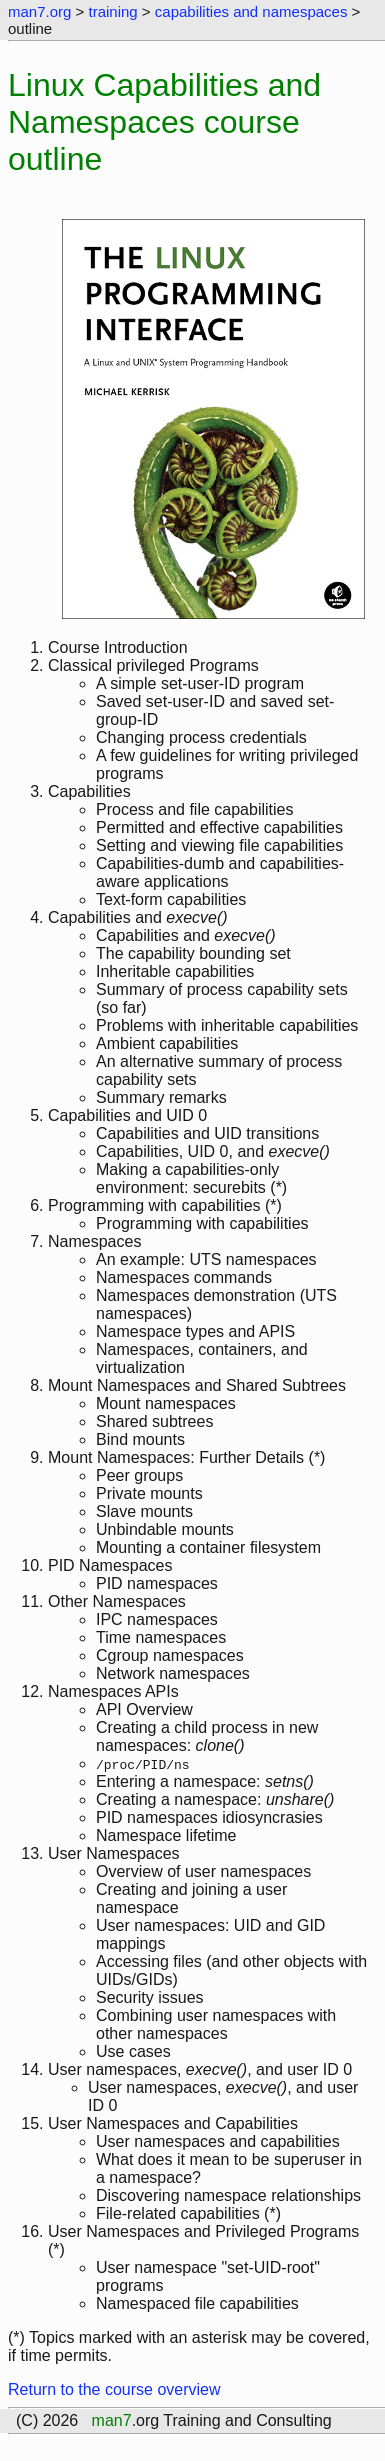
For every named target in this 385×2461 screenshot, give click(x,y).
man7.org (39, 11)
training (112, 11)
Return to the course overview (114, 2389)
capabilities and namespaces (251, 11)
